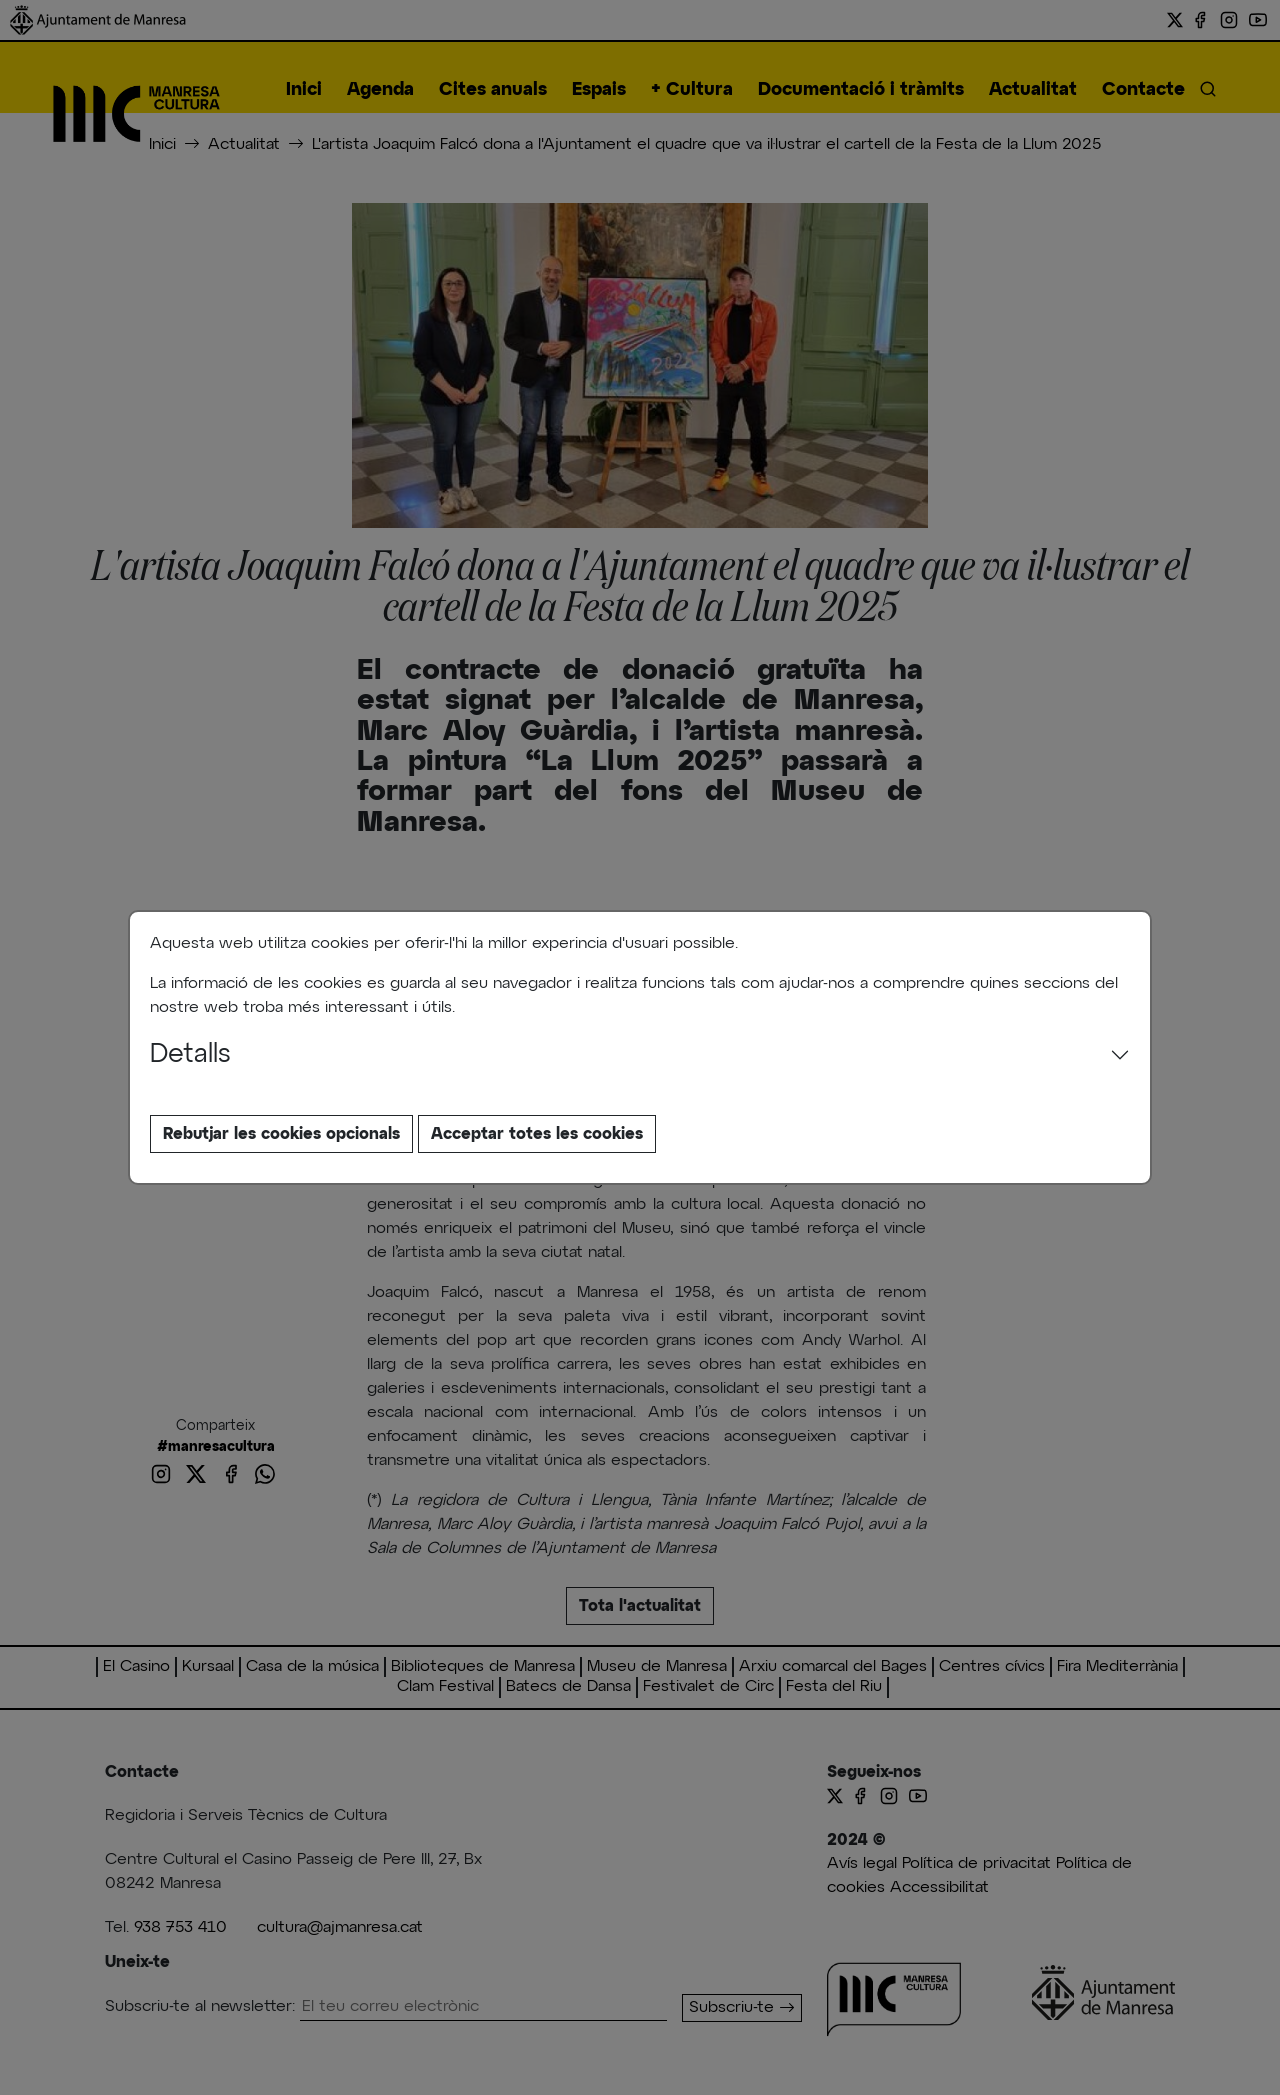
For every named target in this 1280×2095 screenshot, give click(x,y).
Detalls (190, 1055)
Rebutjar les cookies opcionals (281, 1134)
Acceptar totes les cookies (537, 1134)
